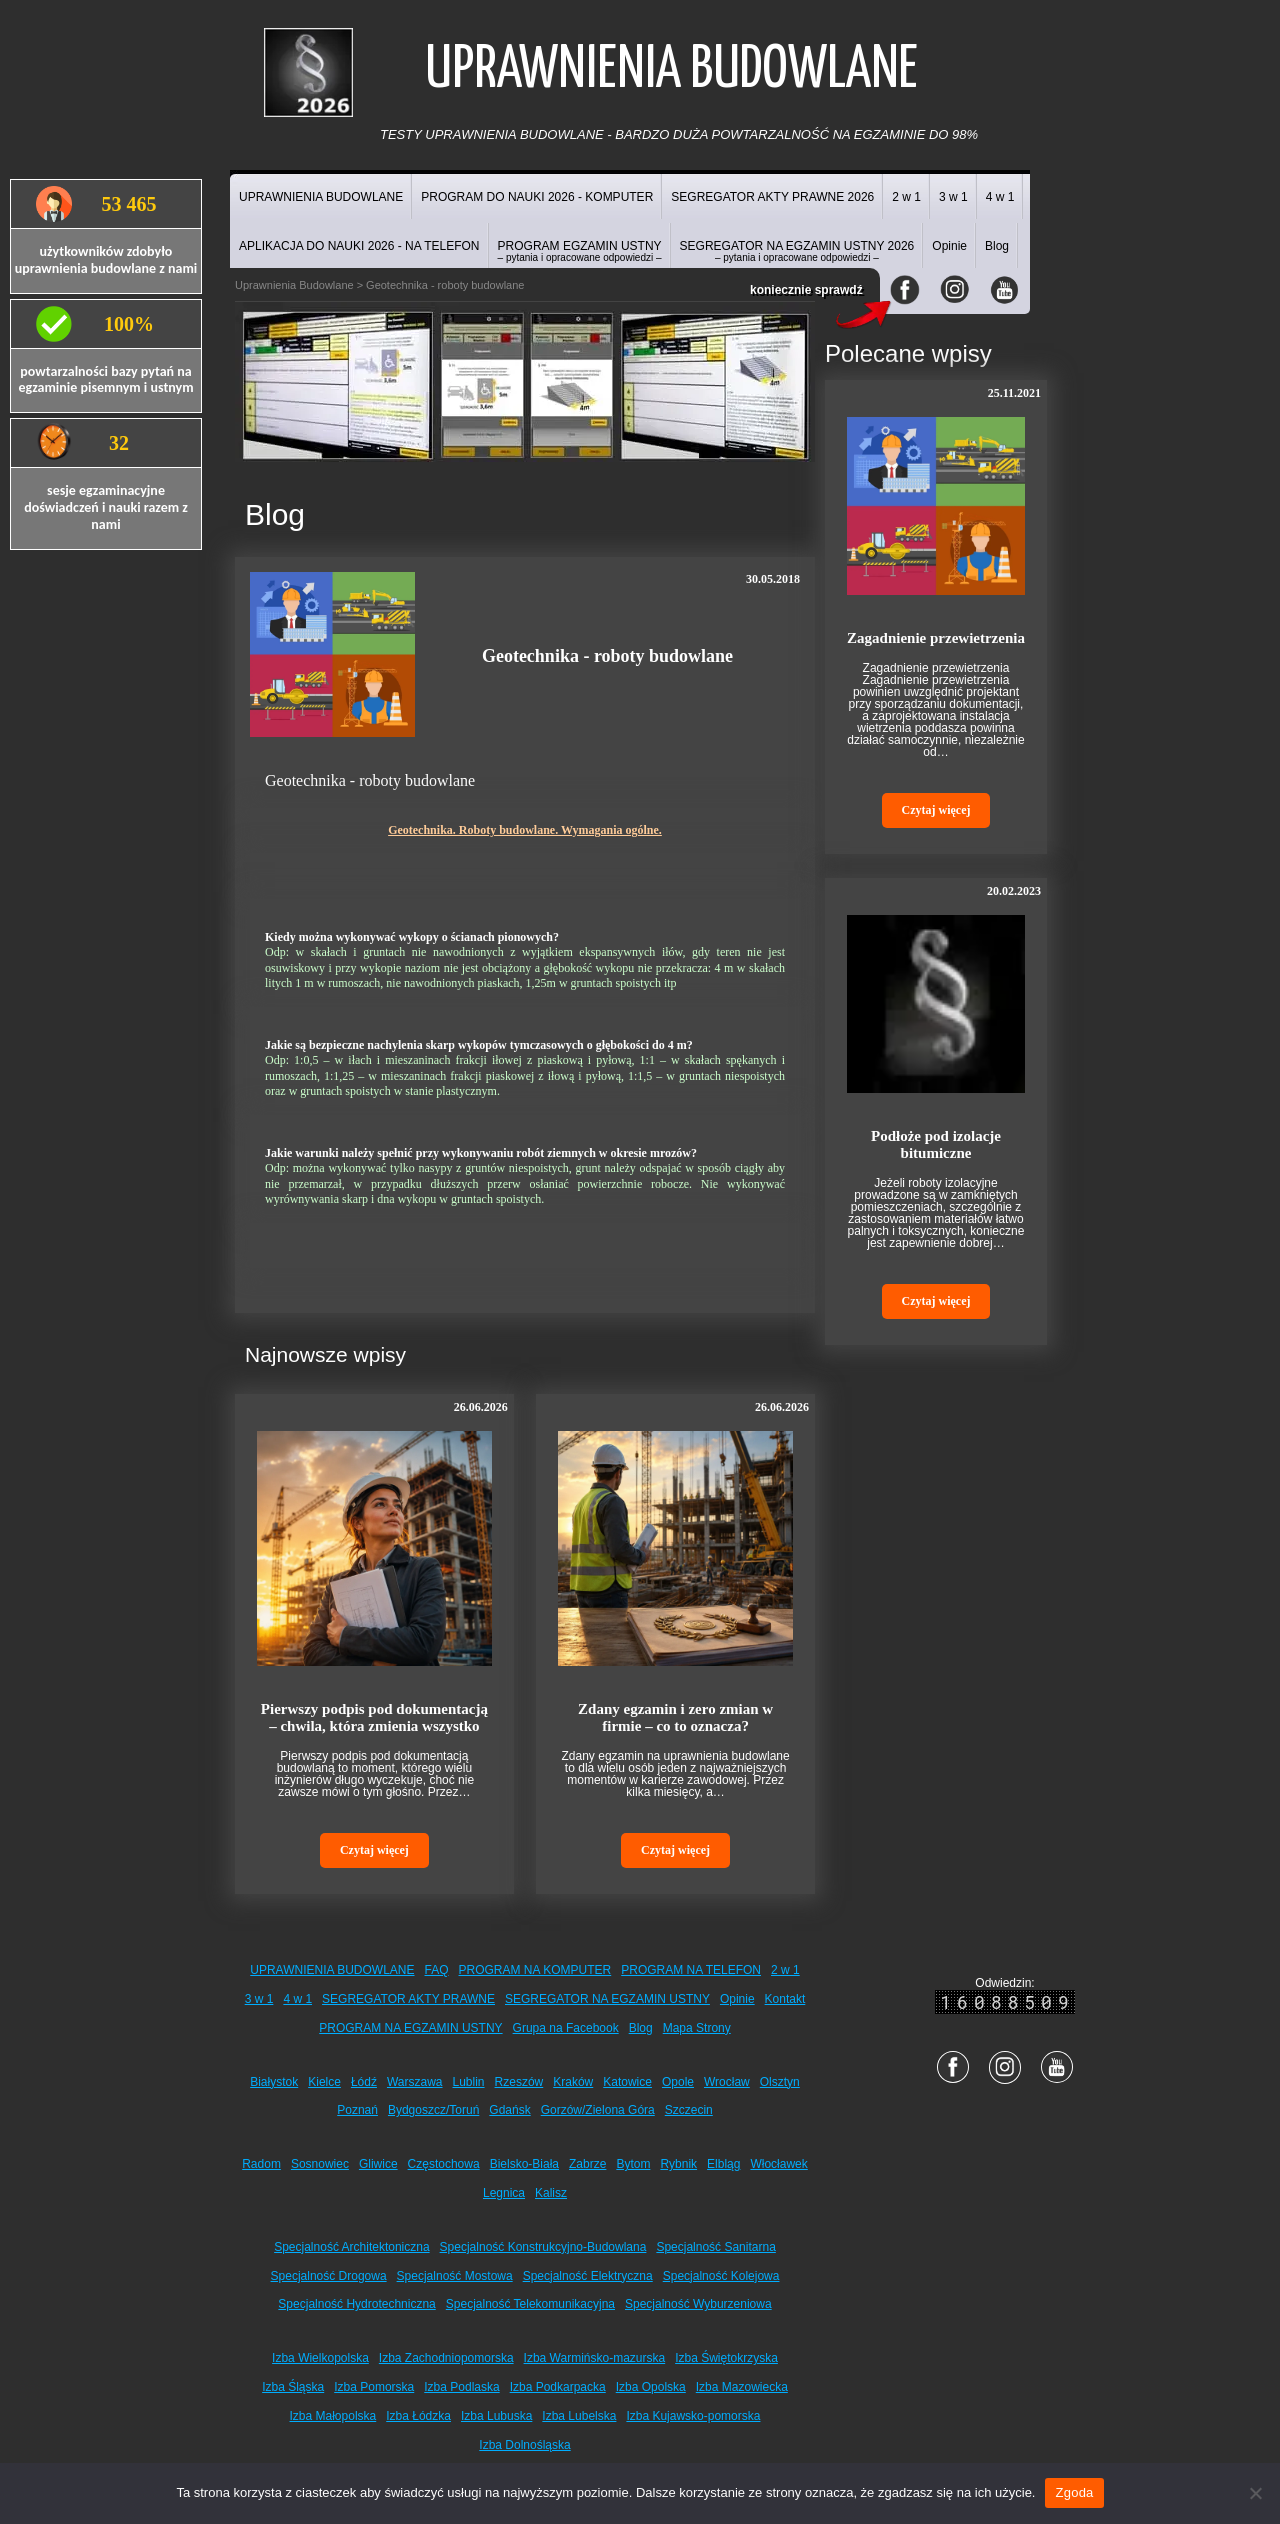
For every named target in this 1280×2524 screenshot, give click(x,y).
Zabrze (587, 2164)
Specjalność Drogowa (329, 2276)
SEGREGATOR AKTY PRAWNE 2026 (772, 197)
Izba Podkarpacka (558, 2387)
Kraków (573, 2082)
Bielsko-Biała (524, 2164)
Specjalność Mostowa (455, 2276)
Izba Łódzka (418, 2416)
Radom (261, 2164)
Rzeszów (519, 2082)
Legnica (504, 2193)
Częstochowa (444, 2164)
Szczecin (689, 2110)
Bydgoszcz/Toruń (433, 2110)
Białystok (274, 2082)
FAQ (437, 1970)
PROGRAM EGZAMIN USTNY (580, 251)
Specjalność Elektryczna (588, 2276)
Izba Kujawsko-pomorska (693, 2416)
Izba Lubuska (496, 2416)
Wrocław (727, 2082)
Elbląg (723, 2164)
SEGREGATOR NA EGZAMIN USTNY (607, 1999)
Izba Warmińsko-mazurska (595, 2358)
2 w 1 (906, 197)
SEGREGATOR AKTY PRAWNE (408, 1999)
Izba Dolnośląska (524, 2445)
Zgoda (1074, 2492)
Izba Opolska (651, 2387)
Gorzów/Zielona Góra (598, 2110)
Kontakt (785, 1999)
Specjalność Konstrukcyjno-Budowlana (543, 2247)
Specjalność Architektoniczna (351, 2247)
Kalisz (551, 2193)
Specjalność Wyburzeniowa (698, 2304)
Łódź (364, 2082)
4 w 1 (1000, 197)
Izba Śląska (293, 2387)
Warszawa (415, 2082)
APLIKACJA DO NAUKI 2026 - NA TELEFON (359, 246)
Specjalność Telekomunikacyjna (530, 2304)
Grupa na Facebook (566, 2028)
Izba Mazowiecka (742, 2387)
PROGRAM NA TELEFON (691, 1970)
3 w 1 (953, 197)
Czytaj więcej (374, 1850)
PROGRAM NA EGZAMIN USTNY (410, 2028)
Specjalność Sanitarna (715, 2247)
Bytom (633, 2164)
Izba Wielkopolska (320, 2358)
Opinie (949, 246)
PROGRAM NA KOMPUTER (535, 1970)
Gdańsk (509, 2110)
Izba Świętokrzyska (726, 2358)
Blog (997, 246)
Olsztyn (780, 2082)
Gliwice (378, 2164)
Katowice (627, 2082)
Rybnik (678, 2164)
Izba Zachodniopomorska (446, 2358)
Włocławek (778, 2164)
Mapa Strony (697, 2028)
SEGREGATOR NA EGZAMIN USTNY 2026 (797, 251)
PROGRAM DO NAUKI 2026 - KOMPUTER (537, 197)
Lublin (469, 2082)
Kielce (324, 2082)
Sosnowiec (320, 2164)
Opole (678, 2082)
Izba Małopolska (333, 2416)
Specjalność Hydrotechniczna (356, 2304)
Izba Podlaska (461, 2387)
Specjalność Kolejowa (721, 2276)
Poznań (357, 2110)
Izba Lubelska (579, 2416)
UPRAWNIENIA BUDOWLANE (321, 197)
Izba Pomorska (374, 2387)
